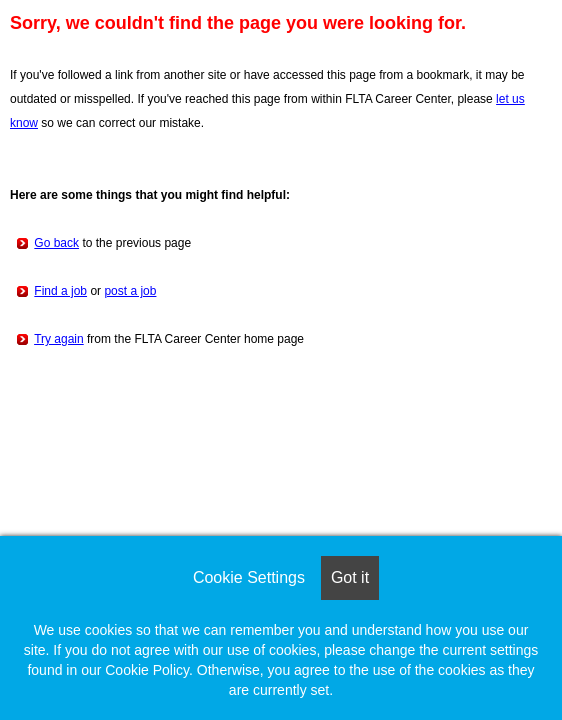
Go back (56, 243)
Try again (59, 339)
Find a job (60, 291)
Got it (350, 577)
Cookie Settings (249, 577)
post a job (130, 291)
